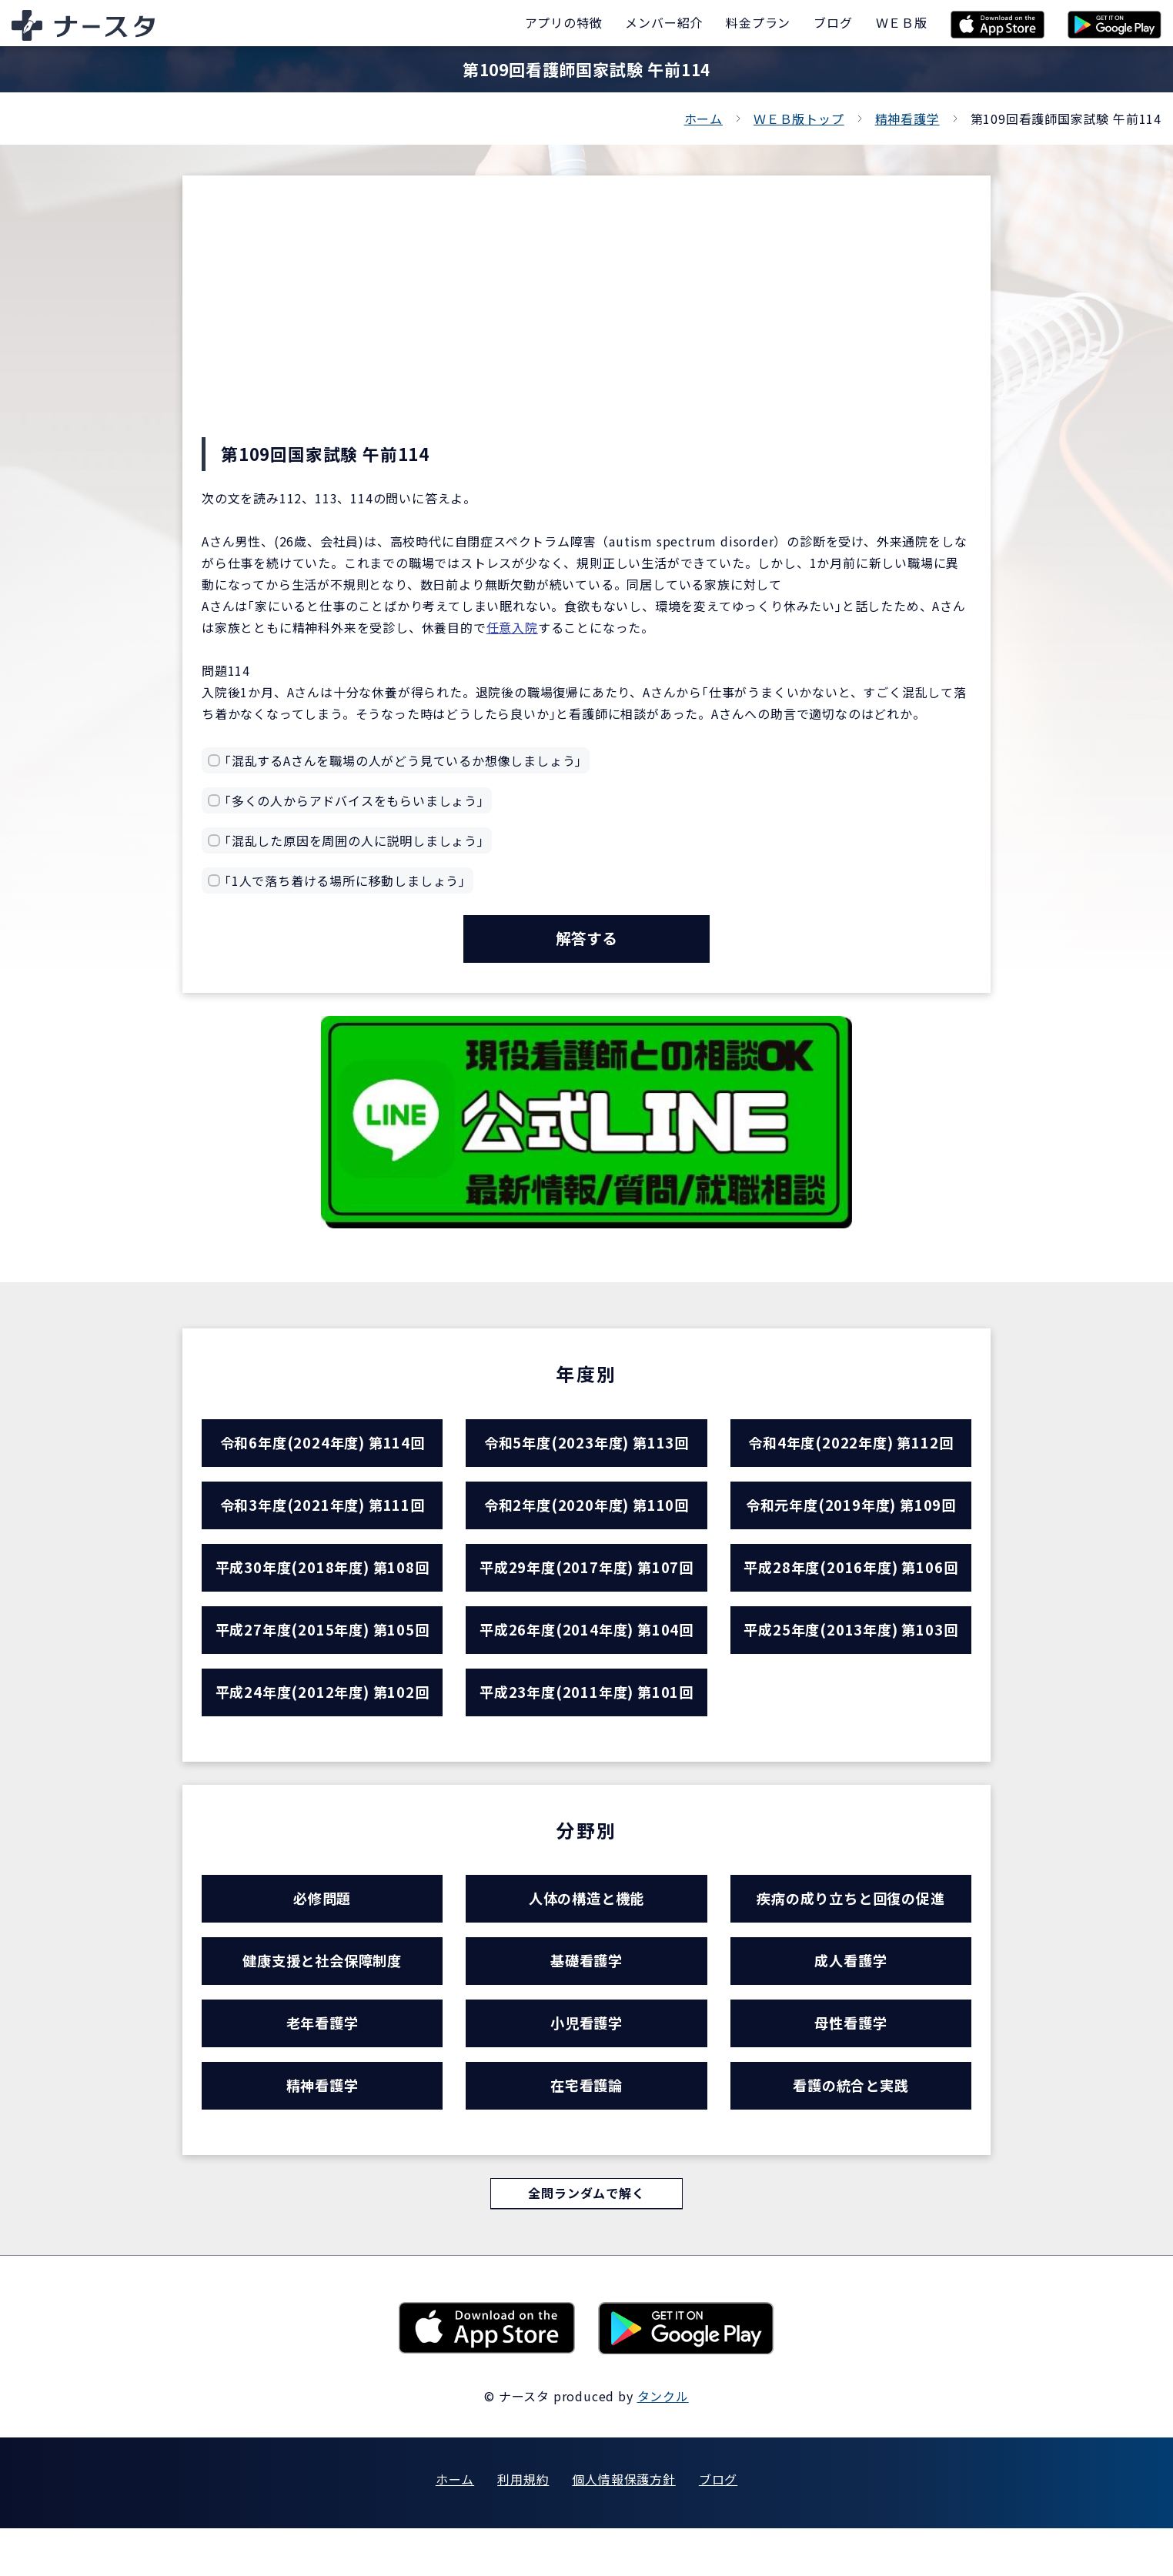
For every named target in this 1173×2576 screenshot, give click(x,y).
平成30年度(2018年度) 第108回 (322, 1583)
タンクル (663, 2443)
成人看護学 (851, 1996)
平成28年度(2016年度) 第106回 (850, 1583)
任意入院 (512, 627)
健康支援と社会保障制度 (322, 1996)
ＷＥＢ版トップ (799, 118)
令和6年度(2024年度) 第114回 (322, 1449)
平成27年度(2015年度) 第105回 (322, 1650)
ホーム (703, 118)
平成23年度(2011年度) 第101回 (586, 1717)
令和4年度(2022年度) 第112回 (850, 1449)
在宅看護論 (586, 2130)
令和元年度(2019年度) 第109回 (850, 1516)
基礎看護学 (586, 1996)
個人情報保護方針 (623, 2527)
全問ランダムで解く (586, 2241)
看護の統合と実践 (850, 2130)
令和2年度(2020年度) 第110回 (586, 1516)
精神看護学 (907, 118)
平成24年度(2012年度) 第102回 (322, 1717)
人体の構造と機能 (586, 1929)
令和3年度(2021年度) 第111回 (322, 1516)
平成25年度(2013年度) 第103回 (850, 1650)
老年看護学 (322, 2063)
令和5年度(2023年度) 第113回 (586, 1449)
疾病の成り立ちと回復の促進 (851, 1929)
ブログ (718, 2527)
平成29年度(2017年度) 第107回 (586, 1583)
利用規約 (523, 2527)
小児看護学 (586, 2063)
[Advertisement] (586, 321)
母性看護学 (851, 2063)
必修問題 (322, 1929)
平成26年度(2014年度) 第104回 (586, 1650)
